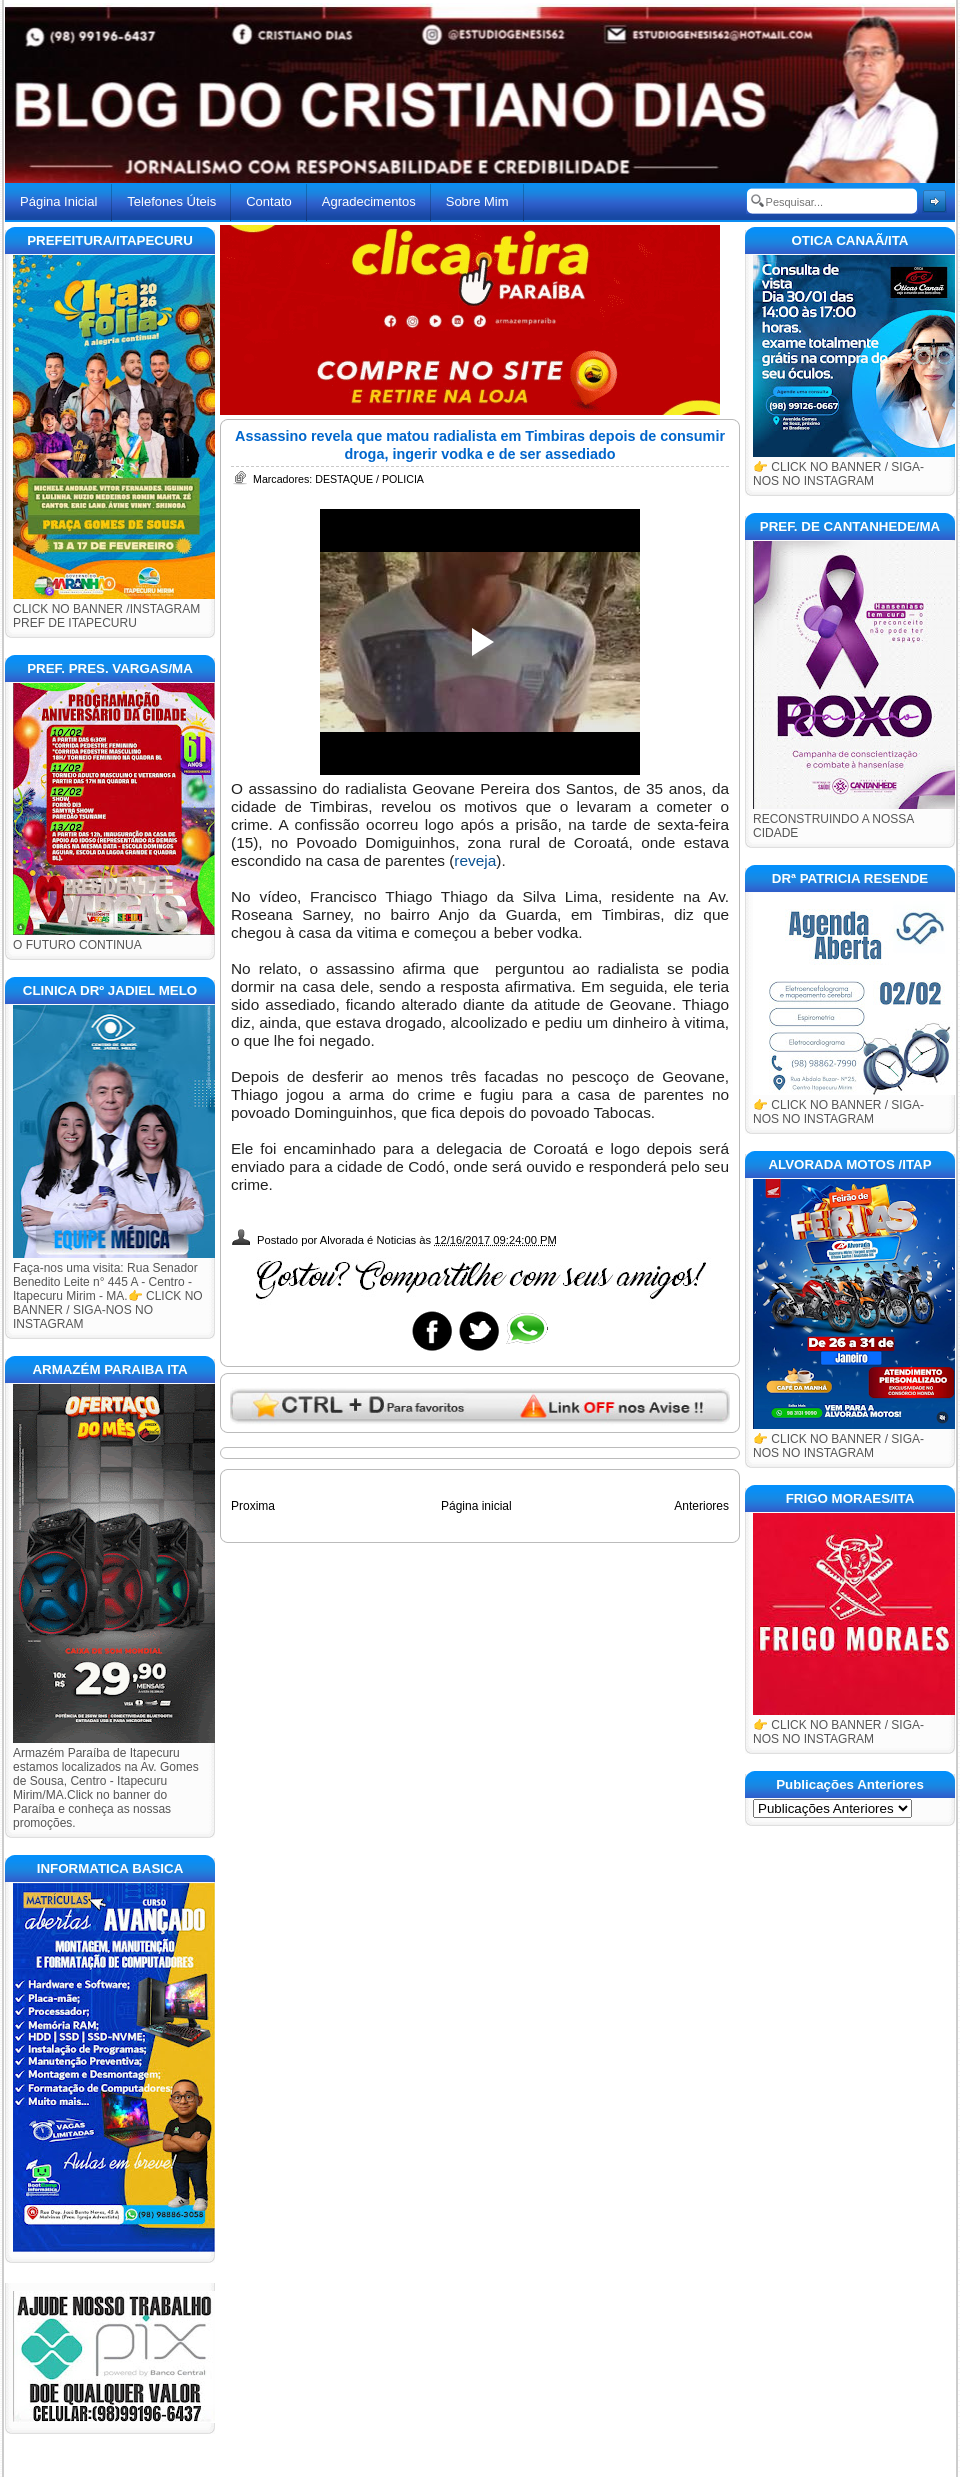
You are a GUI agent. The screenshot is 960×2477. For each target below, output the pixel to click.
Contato (269, 201)
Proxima (253, 1506)
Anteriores (701, 1506)
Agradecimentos (369, 201)
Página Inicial (58, 201)
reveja (475, 860)
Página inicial (476, 1506)
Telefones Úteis (171, 201)
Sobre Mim (477, 201)
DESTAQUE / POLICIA (369, 479)
